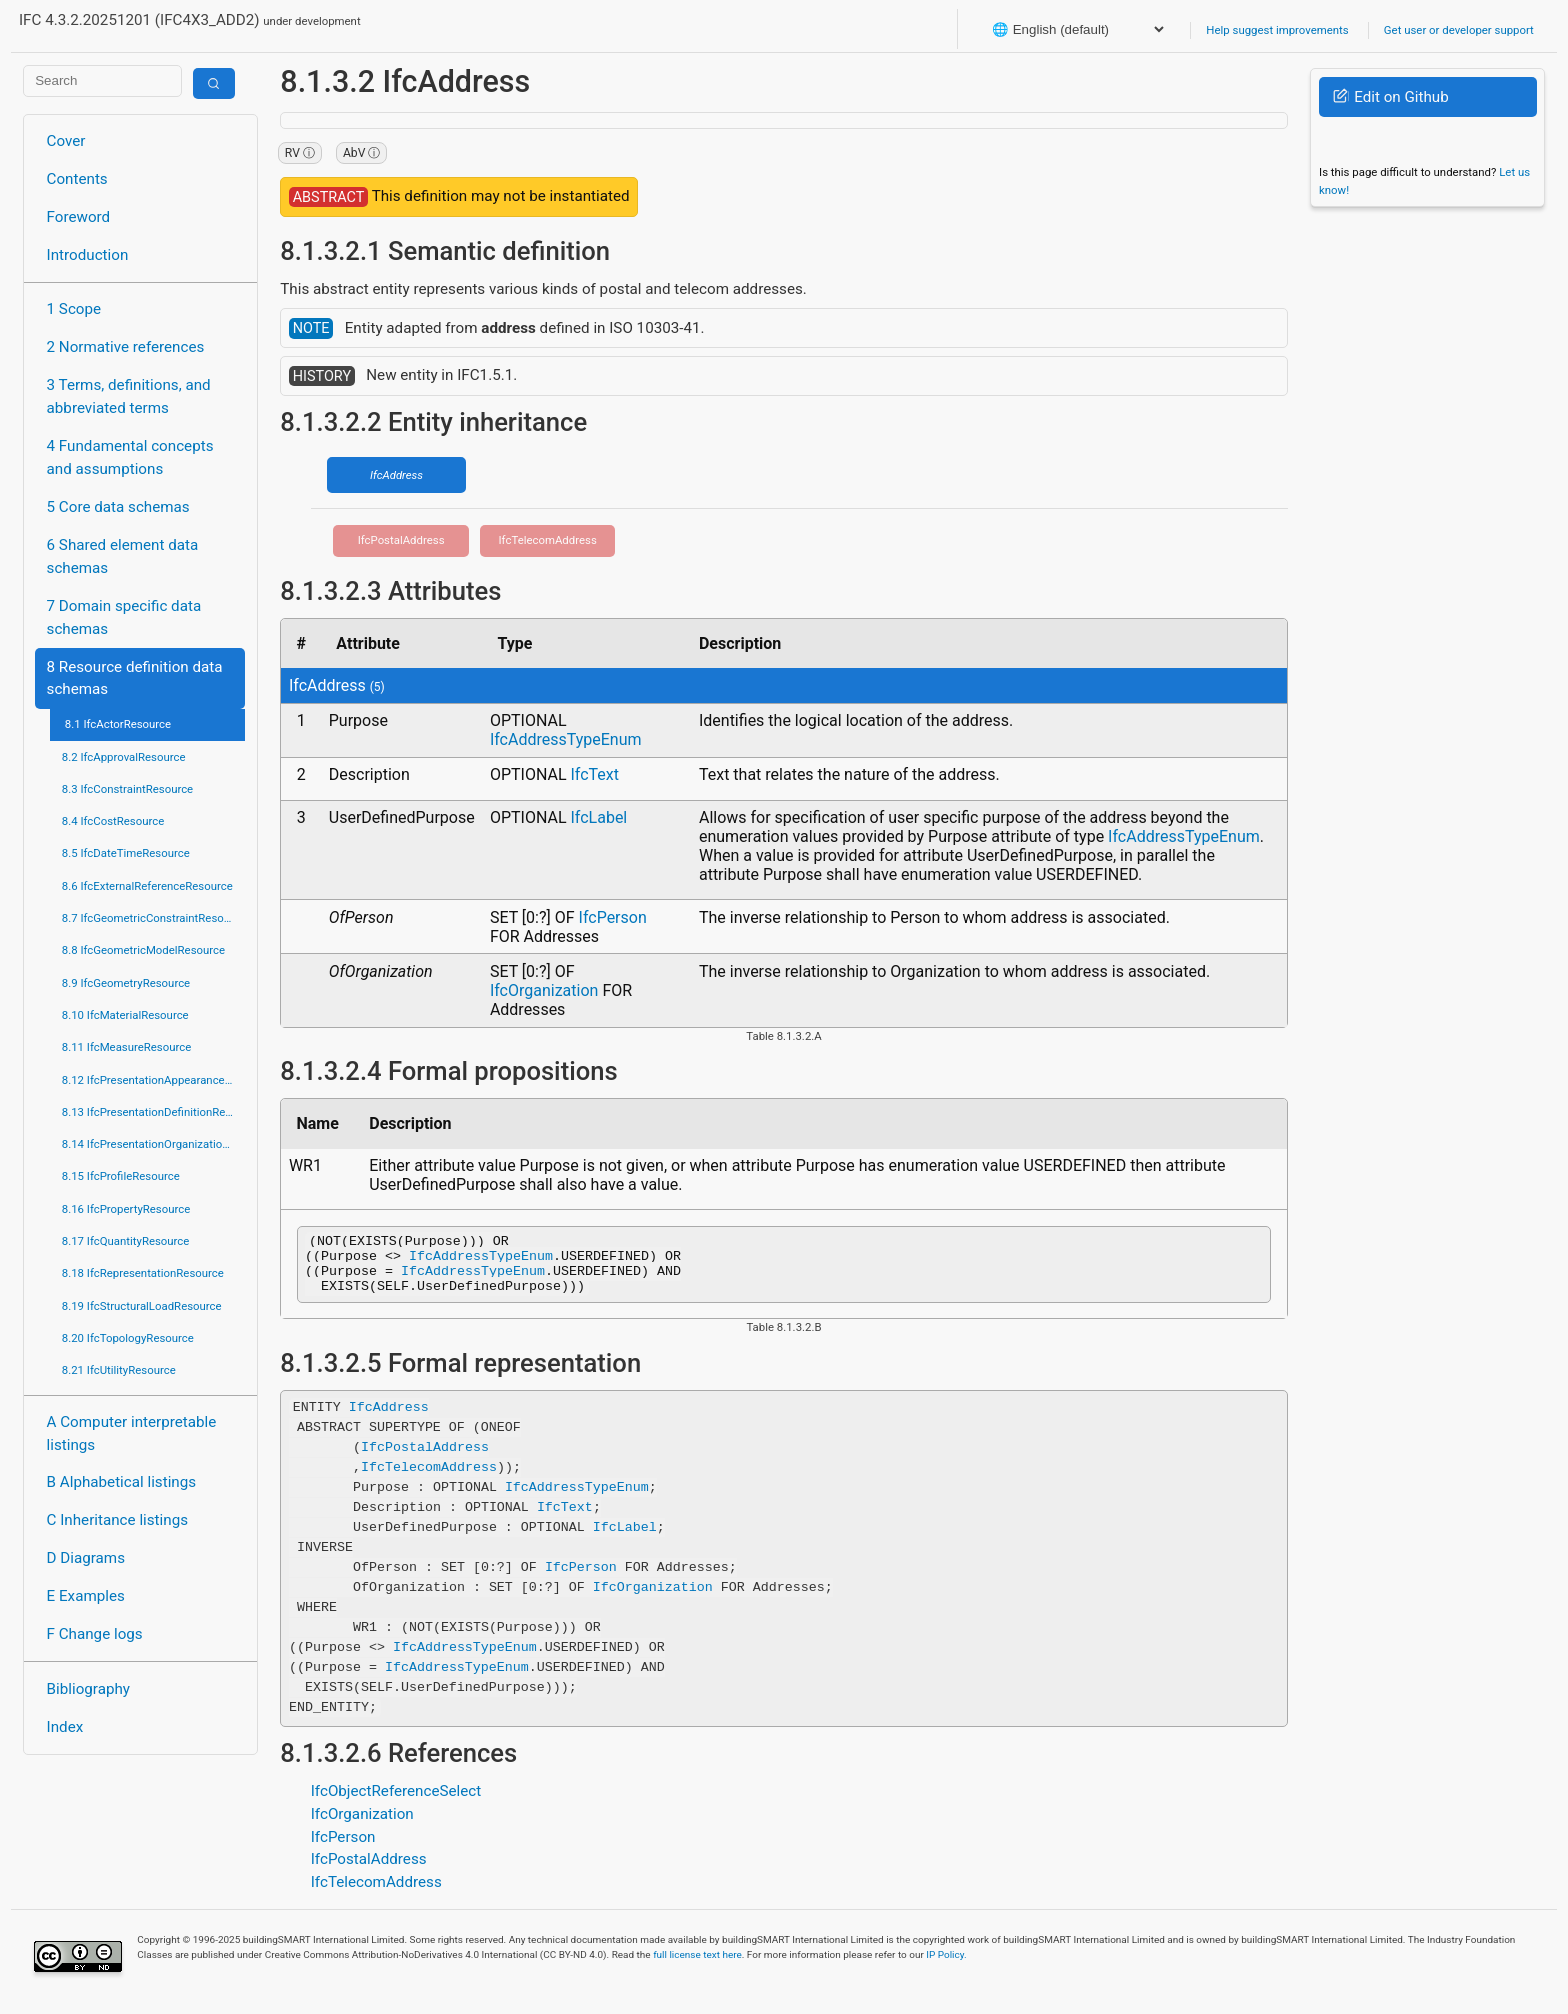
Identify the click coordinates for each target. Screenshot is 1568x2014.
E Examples (86, 1596)
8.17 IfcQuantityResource (126, 1241)
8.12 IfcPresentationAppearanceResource (153, 1080)
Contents (77, 179)
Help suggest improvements (1277, 30)
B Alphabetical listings (122, 1482)
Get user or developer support (1459, 30)
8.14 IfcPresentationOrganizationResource (153, 1144)
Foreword (79, 217)
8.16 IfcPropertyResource (126, 1209)
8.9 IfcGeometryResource (126, 983)
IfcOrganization (544, 990)
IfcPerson (613, 917)
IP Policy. (946, 1966)
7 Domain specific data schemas (124, 617)
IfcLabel (598, 817)
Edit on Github (1390, 97)
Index (65, 1727)
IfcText (594, 774)
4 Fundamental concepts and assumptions (130, 457)
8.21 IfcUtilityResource (119, 1370)
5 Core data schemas (118, 507)
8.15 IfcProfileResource (121, 1176)
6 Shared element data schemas (123, 556)
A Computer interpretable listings (132, 1433)
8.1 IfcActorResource (118, 724)
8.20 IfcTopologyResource (128, 1338)
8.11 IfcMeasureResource (127, 1047)
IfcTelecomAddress (548, 540)
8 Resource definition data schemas (135, 678)
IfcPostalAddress (401, 540)
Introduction (88, 255)
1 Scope (74, 309)
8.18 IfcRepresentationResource (143, 1273)
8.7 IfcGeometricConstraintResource (153, 918)
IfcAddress (396, 475)
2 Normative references (126, 347)
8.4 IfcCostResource (113, 821)
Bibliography (88, 1689)
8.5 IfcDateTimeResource (126, 853)
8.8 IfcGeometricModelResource (143, 950)
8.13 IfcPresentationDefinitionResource (153, 1112)
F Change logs (95, 1634)
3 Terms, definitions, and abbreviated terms (129, 396)
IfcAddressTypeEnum (566, 739)
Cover (66, 141)
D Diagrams (86, 1558)
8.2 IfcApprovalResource (124, 757)
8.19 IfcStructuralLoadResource (142, 1306)
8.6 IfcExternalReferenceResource (147, 886)
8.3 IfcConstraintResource (127, 789)
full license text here (697, 1966)
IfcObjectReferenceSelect (396, 1803)
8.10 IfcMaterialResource (125, 1015)
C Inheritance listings (117, 1520)
